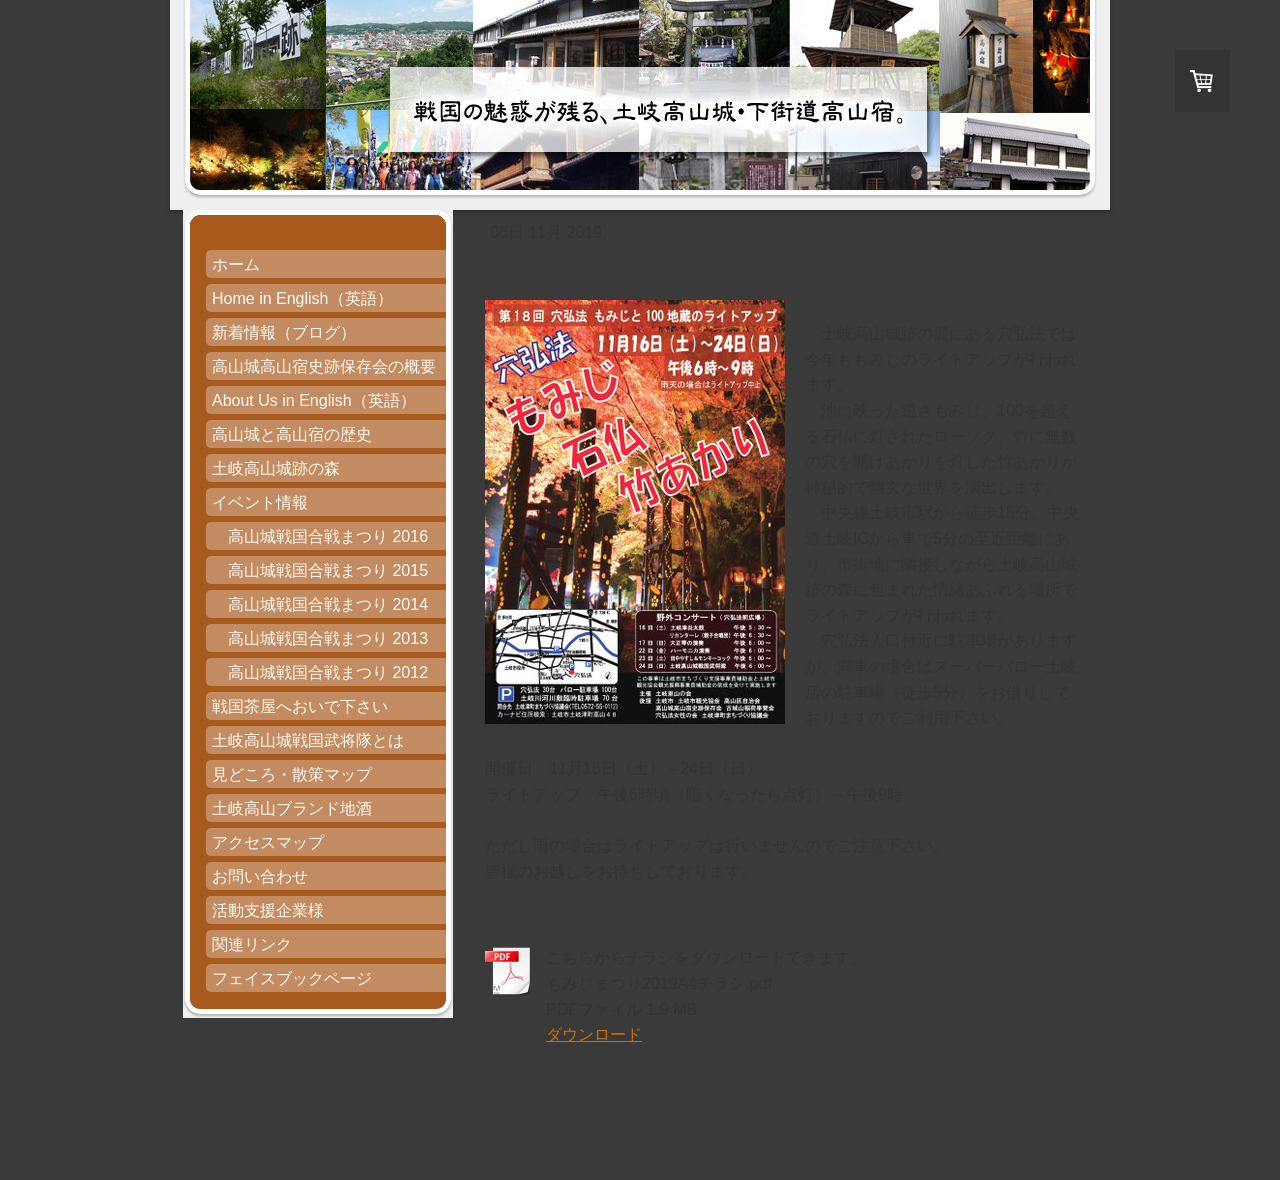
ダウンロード (594, 1034)
